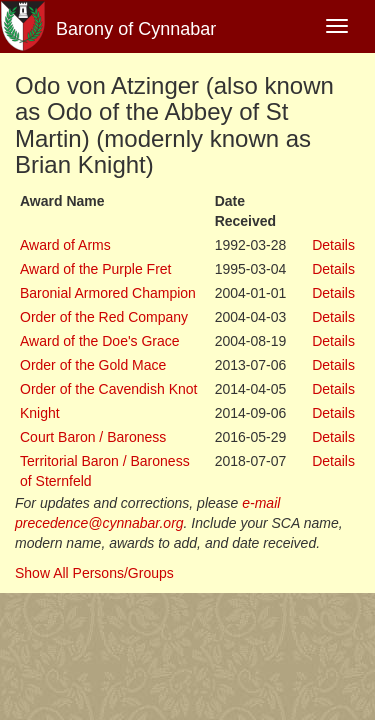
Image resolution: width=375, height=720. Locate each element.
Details (333, 245)
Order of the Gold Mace (93, 365)
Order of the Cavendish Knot (108, 389)
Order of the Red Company (104, 317)
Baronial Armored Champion (108, 293)
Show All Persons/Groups (94, 573)
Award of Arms (65, 245)
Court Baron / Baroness (93, 437)
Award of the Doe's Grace (100, 341)
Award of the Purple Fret (95, 269)
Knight (40, 413)
